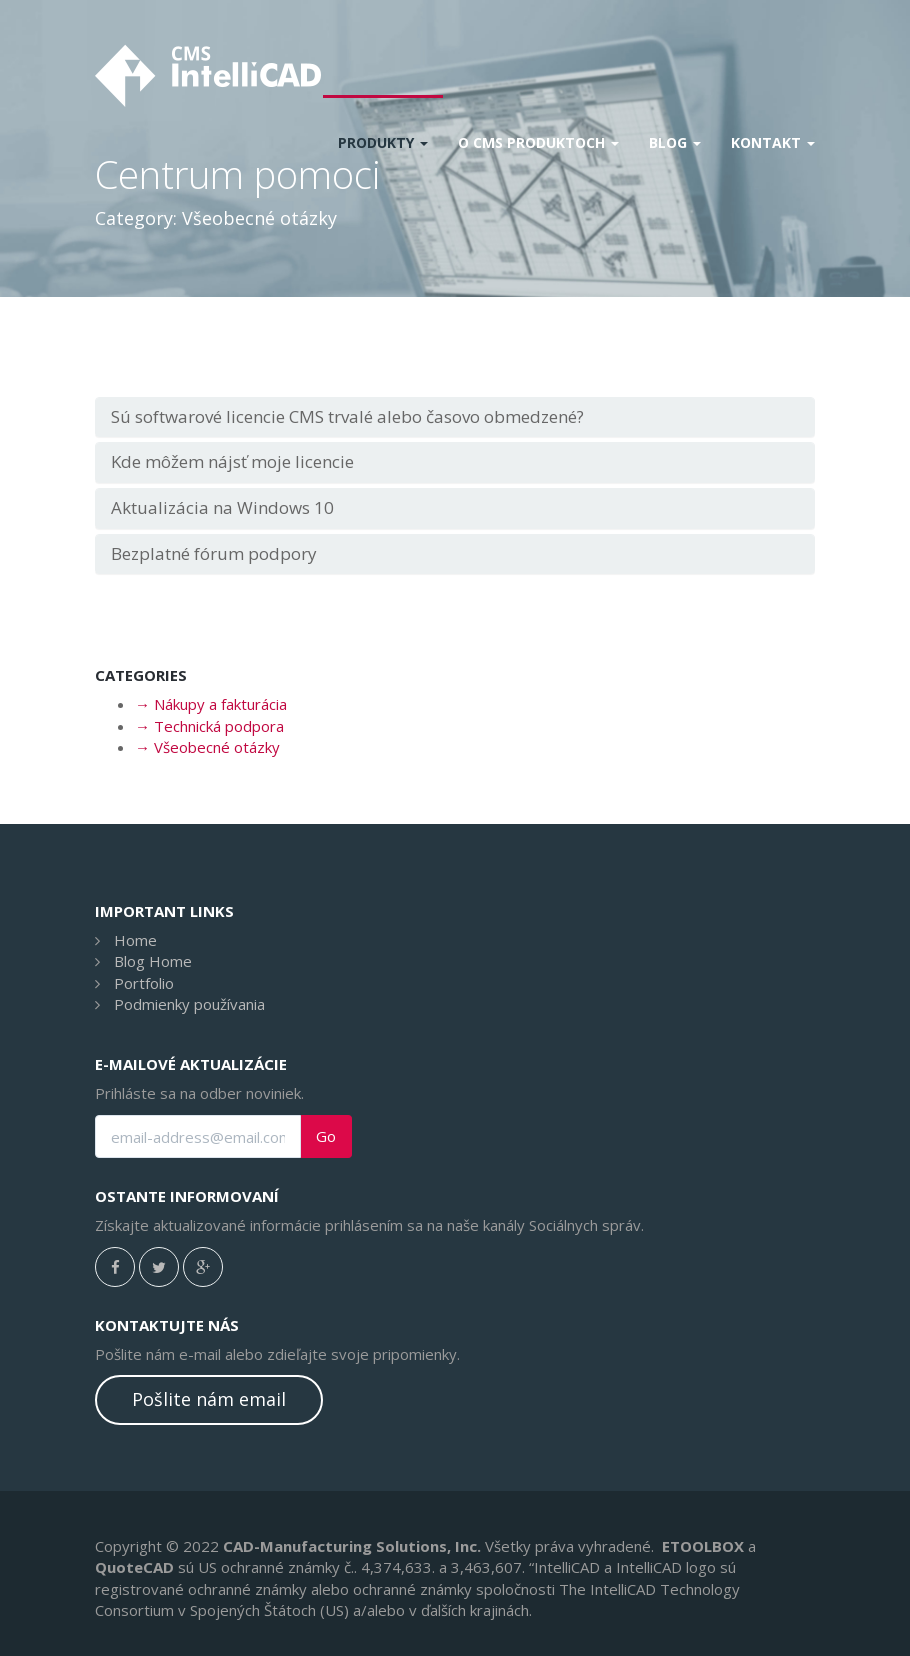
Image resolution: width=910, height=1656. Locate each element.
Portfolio (144, 983)
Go (326, 1136)
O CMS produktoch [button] (538, 142)
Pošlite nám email (209, 1399)
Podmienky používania (189, 1004)
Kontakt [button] (773, 142)
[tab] (455, 417)
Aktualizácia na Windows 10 (222, 507)
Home (135, 940)
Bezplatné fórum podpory (214, 553)
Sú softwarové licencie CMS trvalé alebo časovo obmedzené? (347, 416)
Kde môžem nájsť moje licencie (232, 461)
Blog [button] (675, 142)
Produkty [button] (383, 142)
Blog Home (153, 961)
